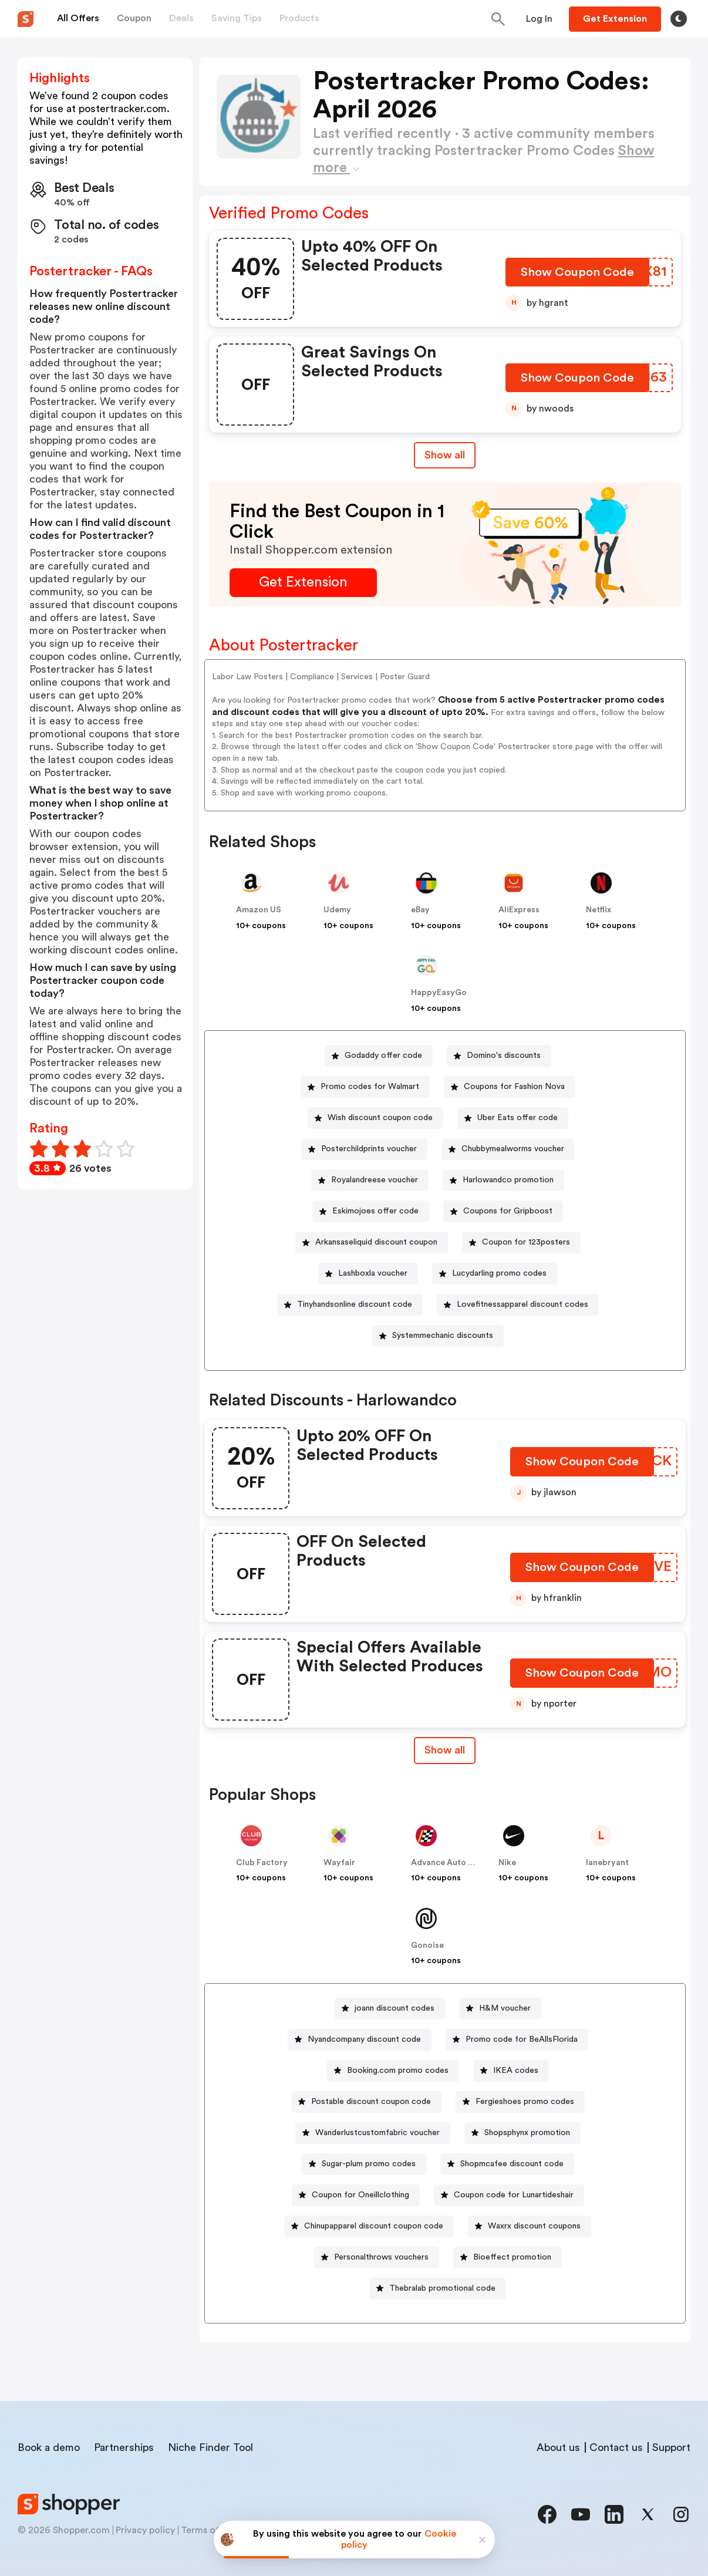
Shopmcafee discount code (512, 2164)
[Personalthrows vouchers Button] (376, 2257)
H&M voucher (505, 2008)
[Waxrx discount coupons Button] (529, 2226)
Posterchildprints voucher (369, 1149)
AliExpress (519, 910)
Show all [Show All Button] (444, 455)
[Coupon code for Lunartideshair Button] (509, 2195)
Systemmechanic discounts (442, 1335)
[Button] (539, 18)
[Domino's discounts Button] (499, 1056)
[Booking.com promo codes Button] (393, 2071)
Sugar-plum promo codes (369, 2164)
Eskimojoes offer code (375, 1211)
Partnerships (124, 2447)
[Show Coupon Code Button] (578, 275)
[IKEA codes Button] (511, 2071)
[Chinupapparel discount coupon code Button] (369, 2226)
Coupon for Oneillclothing (360, 2195)
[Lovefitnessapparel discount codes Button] (518, 1305)
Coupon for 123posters (526, 1242)
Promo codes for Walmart (370, 1087)
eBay (420, 910)
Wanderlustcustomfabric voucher (377, 2133)
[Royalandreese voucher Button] (370, 1180)
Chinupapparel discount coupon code (373, 2226)
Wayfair (339, 1863)
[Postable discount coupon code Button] (366, 2102)
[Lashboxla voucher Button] (368, 1273)
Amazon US (258, 910)
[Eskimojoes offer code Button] (370, 1211)
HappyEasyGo (439, 993)
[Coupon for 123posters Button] (521, 1242)
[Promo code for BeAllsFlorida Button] (517, 2040)
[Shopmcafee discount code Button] (507, 2164)
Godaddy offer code (383, 1055)
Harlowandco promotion (508, 1180)
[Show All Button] (445, 1750)
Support (671, 2447)
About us (558, 2447)
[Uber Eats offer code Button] (512, 1118)
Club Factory (262, 1863)
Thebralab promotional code (442, 2288)
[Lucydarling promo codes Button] (494, 1273)
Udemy (337, 910)
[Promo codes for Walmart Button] (365, 1087)
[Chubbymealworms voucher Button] (508, 1149)
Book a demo (49, 2447)
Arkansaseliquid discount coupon (376, 1242)
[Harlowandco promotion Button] (503, 1180)
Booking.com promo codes (398, 2070)
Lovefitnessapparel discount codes (522, 1304)
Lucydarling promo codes (499, 1273)
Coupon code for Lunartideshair (514, 2195)
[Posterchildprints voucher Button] (364, 1149)
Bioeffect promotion (512, 2257)
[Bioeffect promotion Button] (507, 2257)
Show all (444, 1750)
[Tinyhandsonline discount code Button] (350, 1305)
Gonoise (427, 1945)
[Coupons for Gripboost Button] (503, 1211)
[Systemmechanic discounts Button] (438, 1336)
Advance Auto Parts (449, 1863)
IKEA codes (515, 2070)
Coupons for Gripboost (507, 1211)
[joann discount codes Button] (390, 2008)
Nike (507, 1863)
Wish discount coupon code (380, 1118)
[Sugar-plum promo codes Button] (364, 2164)
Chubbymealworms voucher (512, 1149)
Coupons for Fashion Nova (514, 1087)
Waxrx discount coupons (534, 2226)
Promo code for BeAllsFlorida (522, 2039)
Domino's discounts (504, 1055)
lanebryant (607, 1863)
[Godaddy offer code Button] (379, 1056)
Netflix (598, 910)
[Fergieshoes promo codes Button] (520, 2102)
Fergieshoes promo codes (525, 2102)
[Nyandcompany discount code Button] (359, 2040)
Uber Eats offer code (517, 1118)
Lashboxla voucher (372, 1273)
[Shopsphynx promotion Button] (522, 2133)
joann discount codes (394, 2008)
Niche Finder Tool (210, 2447)
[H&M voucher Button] (500, 2008)
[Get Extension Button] (303, 582)
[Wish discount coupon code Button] (375, 1118)
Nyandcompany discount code (364, 2039)
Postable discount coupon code (371, 2102)
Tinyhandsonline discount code (354, 1304)
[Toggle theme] (678, 19)
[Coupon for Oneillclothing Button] (356, 2195)
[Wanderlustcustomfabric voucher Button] (372, 2133)
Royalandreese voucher (374, 1180)
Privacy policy (145, 2530)
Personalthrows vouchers (381, 2257)
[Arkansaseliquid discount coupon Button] (371, 1242)
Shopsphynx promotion (527, 2133)
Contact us (616, 2447)
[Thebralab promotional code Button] (437, 2288)
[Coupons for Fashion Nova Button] (509, 1087)
